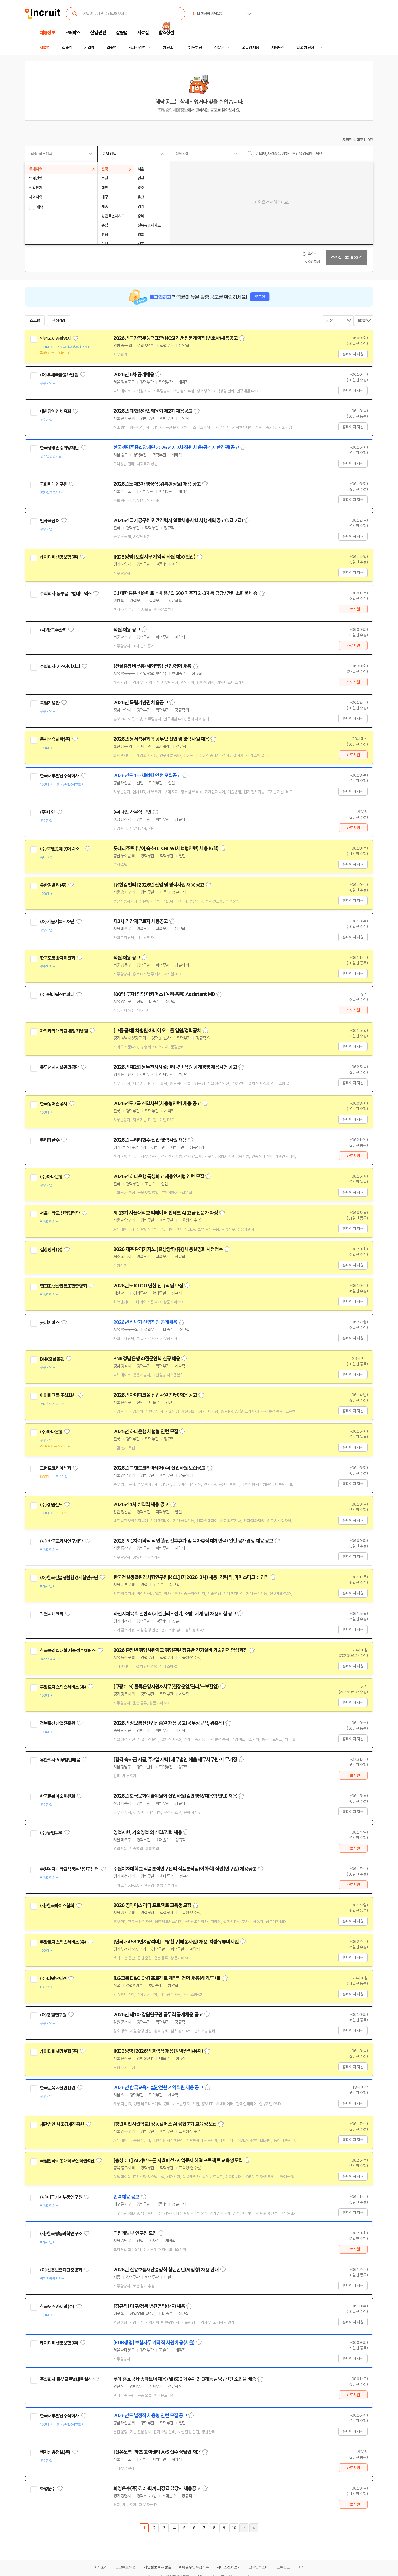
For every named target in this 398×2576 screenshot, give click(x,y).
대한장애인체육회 (55, 411)
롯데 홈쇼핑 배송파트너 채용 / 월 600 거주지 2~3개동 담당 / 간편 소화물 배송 (184, 2379)
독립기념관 (49, 703)
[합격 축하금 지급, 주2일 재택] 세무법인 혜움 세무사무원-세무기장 (175, 1759)
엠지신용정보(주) (55, 2452)
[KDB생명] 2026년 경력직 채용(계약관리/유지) (158, 2051)
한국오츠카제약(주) (57, 2306)
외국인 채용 (250, 48)
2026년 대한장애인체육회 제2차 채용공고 (152, 411)
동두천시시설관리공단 (59, 1067)
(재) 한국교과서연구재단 (61, 1541)
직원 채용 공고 (126, 629)
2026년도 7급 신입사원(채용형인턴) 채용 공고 (157, 1103)
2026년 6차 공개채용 (133, 374)
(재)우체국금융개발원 (59, 375)
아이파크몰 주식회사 (58, 1395)
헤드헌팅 (195, 48)
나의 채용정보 (307, 48)
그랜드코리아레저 (55, 1468)
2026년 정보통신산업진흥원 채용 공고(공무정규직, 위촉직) (168, 1723)
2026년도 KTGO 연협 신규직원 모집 (148, 1285)
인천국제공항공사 (55, 338)
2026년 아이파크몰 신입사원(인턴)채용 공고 (155, 1395)
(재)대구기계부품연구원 (61, 2197)
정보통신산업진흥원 (57, 1723)
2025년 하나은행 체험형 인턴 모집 (145, 1431)
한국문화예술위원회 (57, 1796)
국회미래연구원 (53, 484)
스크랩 (35, 320)
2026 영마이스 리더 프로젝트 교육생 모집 (152, 1905)
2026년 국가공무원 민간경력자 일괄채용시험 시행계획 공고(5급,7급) (178, 520)
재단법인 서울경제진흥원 (62, 2124)
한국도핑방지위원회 (57, 958)
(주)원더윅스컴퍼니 (57, 994)
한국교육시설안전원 (57, 2088)
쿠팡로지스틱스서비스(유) (63, 1687)
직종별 (67, 48)
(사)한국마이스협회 (57, 1906)
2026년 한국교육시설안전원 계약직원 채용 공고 (158, 2087)
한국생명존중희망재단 (59, 448)
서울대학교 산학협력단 (60, 1213)
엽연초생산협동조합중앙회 (63, 1286)
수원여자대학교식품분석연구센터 (69, 1869)
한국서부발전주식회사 (59, 776)
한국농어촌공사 (53, 1104)
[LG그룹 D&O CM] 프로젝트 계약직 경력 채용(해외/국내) (167, 1978)
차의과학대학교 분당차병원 (64, 1031)
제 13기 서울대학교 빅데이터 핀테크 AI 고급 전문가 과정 (165, 1213)
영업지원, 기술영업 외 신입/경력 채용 (147, 1832)
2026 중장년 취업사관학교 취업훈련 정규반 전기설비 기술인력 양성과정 (180, 1650)
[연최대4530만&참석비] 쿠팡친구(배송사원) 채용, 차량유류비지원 (176, 1941)
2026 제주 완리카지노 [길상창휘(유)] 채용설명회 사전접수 (168, 1249)
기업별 (89, 48)
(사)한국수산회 (53, 630)
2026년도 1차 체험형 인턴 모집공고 (147, 775)
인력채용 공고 (126, 2197)
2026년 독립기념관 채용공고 (140, 702)
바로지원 (353, 609)
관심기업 (58, 320)
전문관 (219, 48)
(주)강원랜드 (51, 1505)
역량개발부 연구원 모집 (135, 2233)
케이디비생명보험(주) (59, 557)
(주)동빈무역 (51, 1833)
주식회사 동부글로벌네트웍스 (65, 594)
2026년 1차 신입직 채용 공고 (140, 1504)
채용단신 (278, 48)
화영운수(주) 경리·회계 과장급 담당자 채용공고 (156, 2488)
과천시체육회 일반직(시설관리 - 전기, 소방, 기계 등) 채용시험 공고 (174, 1613)
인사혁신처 (49, 521)
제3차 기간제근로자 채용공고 (140, 921)
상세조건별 (137, 48)
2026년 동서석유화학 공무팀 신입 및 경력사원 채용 (161, 739)
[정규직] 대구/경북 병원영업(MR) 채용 (149, 2306)
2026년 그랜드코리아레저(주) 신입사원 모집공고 (159, 1468)
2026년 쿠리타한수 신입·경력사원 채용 (150, 1140)
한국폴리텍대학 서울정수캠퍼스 (67, 1650)
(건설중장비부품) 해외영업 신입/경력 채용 (152, 666)
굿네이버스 (49, 1322)
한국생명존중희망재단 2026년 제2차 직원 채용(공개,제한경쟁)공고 (176, 447)
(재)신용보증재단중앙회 (61, 2270)
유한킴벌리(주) (53, 885)
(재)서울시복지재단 (57, 922)
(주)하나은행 (51, 1177)
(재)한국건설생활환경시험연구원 (69, 1578)
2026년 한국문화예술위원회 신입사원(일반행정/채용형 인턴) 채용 (175, 1796)
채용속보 (169, 48)
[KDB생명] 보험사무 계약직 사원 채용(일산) (154, 557)
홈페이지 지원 (352, 353)
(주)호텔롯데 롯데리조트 (61, 849)
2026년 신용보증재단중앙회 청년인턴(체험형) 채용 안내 (166, 2269)
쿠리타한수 (49, 1140)
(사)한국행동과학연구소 (61, 2234)
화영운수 (48, 2489)
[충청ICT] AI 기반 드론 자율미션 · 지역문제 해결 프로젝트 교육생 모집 (178, 2160)
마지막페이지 (253, 2527)
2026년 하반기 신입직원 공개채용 (145, 1322)
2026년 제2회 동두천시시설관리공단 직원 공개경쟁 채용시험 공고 (175, 1067)
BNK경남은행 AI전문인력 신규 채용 (146, 1358)
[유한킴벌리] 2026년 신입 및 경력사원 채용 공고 (158, 885)
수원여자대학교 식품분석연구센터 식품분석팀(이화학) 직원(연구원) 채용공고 (184, 1869)
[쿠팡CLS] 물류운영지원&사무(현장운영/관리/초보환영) (166, 1686)
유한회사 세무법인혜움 (60, 1760)
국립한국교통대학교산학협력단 (67, 2161)
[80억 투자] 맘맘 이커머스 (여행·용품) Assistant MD (164, 994)
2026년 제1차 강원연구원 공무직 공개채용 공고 (158, 2014)
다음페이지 (243, 2527)
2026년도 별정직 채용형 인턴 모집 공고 (150, 2415)
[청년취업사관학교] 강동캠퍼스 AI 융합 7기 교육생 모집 (165, 2124)
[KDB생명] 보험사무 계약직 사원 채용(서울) (154, 2342)
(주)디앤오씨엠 (53, 1978)
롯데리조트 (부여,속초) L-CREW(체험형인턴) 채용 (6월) (166, 848)
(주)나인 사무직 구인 (132, 812)
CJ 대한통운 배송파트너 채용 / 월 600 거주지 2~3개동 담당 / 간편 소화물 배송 (185, 593)
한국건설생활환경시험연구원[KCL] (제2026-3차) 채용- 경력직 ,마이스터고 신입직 (191, 1577)
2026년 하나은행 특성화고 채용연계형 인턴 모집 (158, 1176)
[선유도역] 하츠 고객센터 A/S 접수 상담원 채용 (157, 2452)
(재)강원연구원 (53, 2015)
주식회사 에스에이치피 (60, 666)
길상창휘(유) (51, 1250)
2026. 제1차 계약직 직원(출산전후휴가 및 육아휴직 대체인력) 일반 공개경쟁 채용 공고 (193, 1541)
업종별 (111, 48)
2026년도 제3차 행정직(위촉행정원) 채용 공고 (157, 484)
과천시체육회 (51, 1614)
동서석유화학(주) (55, 739)
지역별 (44, 48)
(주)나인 (47, 812)
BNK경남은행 (52, 1359)
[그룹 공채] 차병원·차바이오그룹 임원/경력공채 (157, 1030)
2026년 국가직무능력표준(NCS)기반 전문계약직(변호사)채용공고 (175, 338)
